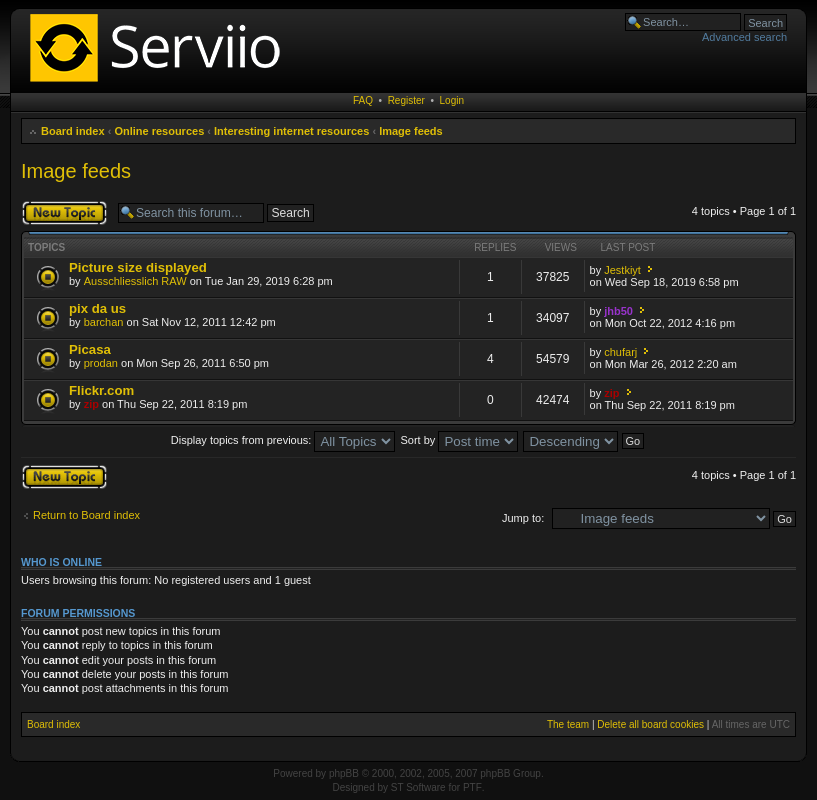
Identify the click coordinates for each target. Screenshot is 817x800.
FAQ (363, 100)
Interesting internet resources (291, 131)
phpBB (344, 773)
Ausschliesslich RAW (135, 281)
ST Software (418, 787)
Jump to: (523, 518)
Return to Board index (86, 515)
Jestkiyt (622, 270)
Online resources (159, 131)
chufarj (620, 352)
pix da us (97, 308)
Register (406, 100)
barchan (104, 322)
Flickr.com (101, 390)
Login (452, 100)
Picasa (90, 349)
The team (568, 724)
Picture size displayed (138, 267)
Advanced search (744, 37)
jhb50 (618, 311)
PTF (472, 787)
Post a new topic (64, 213)
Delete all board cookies (650, 724)
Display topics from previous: (283, 440)
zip (91, 404)
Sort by (460, 440)
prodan (101, 363)
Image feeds (411, 131)
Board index (73, 131)
